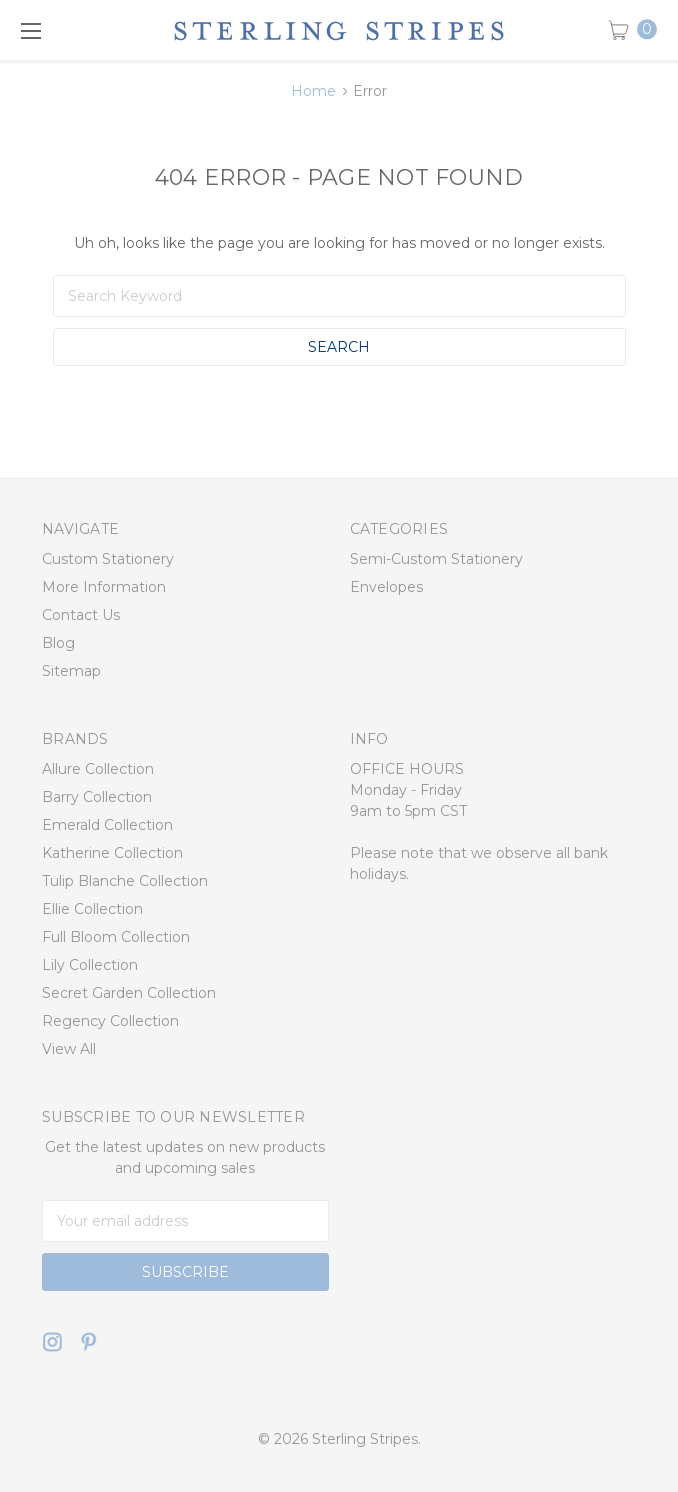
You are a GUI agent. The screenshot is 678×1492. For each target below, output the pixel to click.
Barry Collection (97, 797)
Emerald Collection (107, 825)
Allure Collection (98, 769)
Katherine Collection (112, 853)
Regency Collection (110, 1021)
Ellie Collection (92, 909)
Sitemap (71, 671)
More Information (104, 587)
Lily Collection (90, 965)
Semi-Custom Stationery (436, 559)
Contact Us (81, 615)
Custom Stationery (108, 559)
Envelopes (386, 587)
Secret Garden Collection (129, 993)
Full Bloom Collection (116, 937)
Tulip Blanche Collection (125, 881)
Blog (58, 643)
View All (69, 1049)
